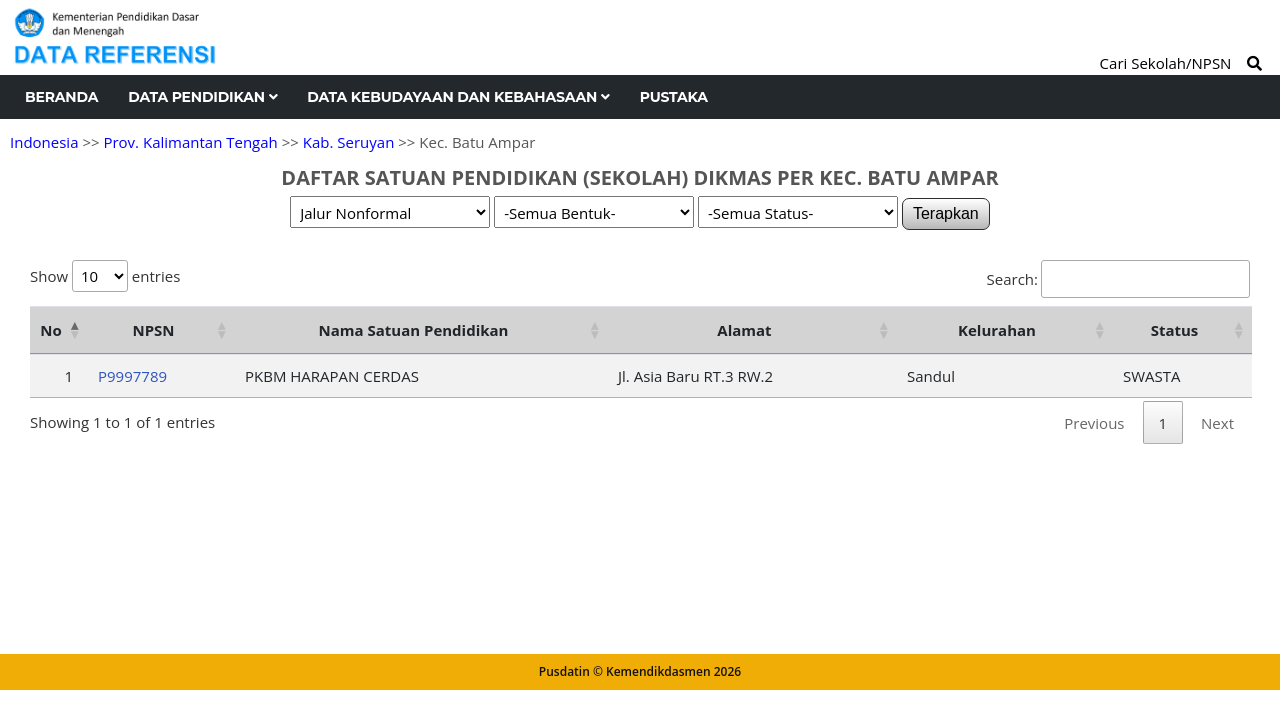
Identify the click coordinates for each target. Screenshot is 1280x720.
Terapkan (946, 213)
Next (1217, 423)
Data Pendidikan (202, 97)
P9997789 (132, 376)
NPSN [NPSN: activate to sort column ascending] (153, 330)
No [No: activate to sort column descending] (50, 330)
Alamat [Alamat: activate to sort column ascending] (744, 330)
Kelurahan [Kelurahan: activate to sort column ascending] (997, 330)
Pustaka (674, 97)
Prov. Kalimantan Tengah (190, 142)
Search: (1118, 279)
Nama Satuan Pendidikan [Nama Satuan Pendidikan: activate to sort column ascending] (414, 330)
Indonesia (44, 142)
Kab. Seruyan (349, 142)
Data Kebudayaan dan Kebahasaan (458, 97)
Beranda (61, 97)
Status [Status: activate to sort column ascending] (1175, 330)
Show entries (105, 276)
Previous (1094, 423)
